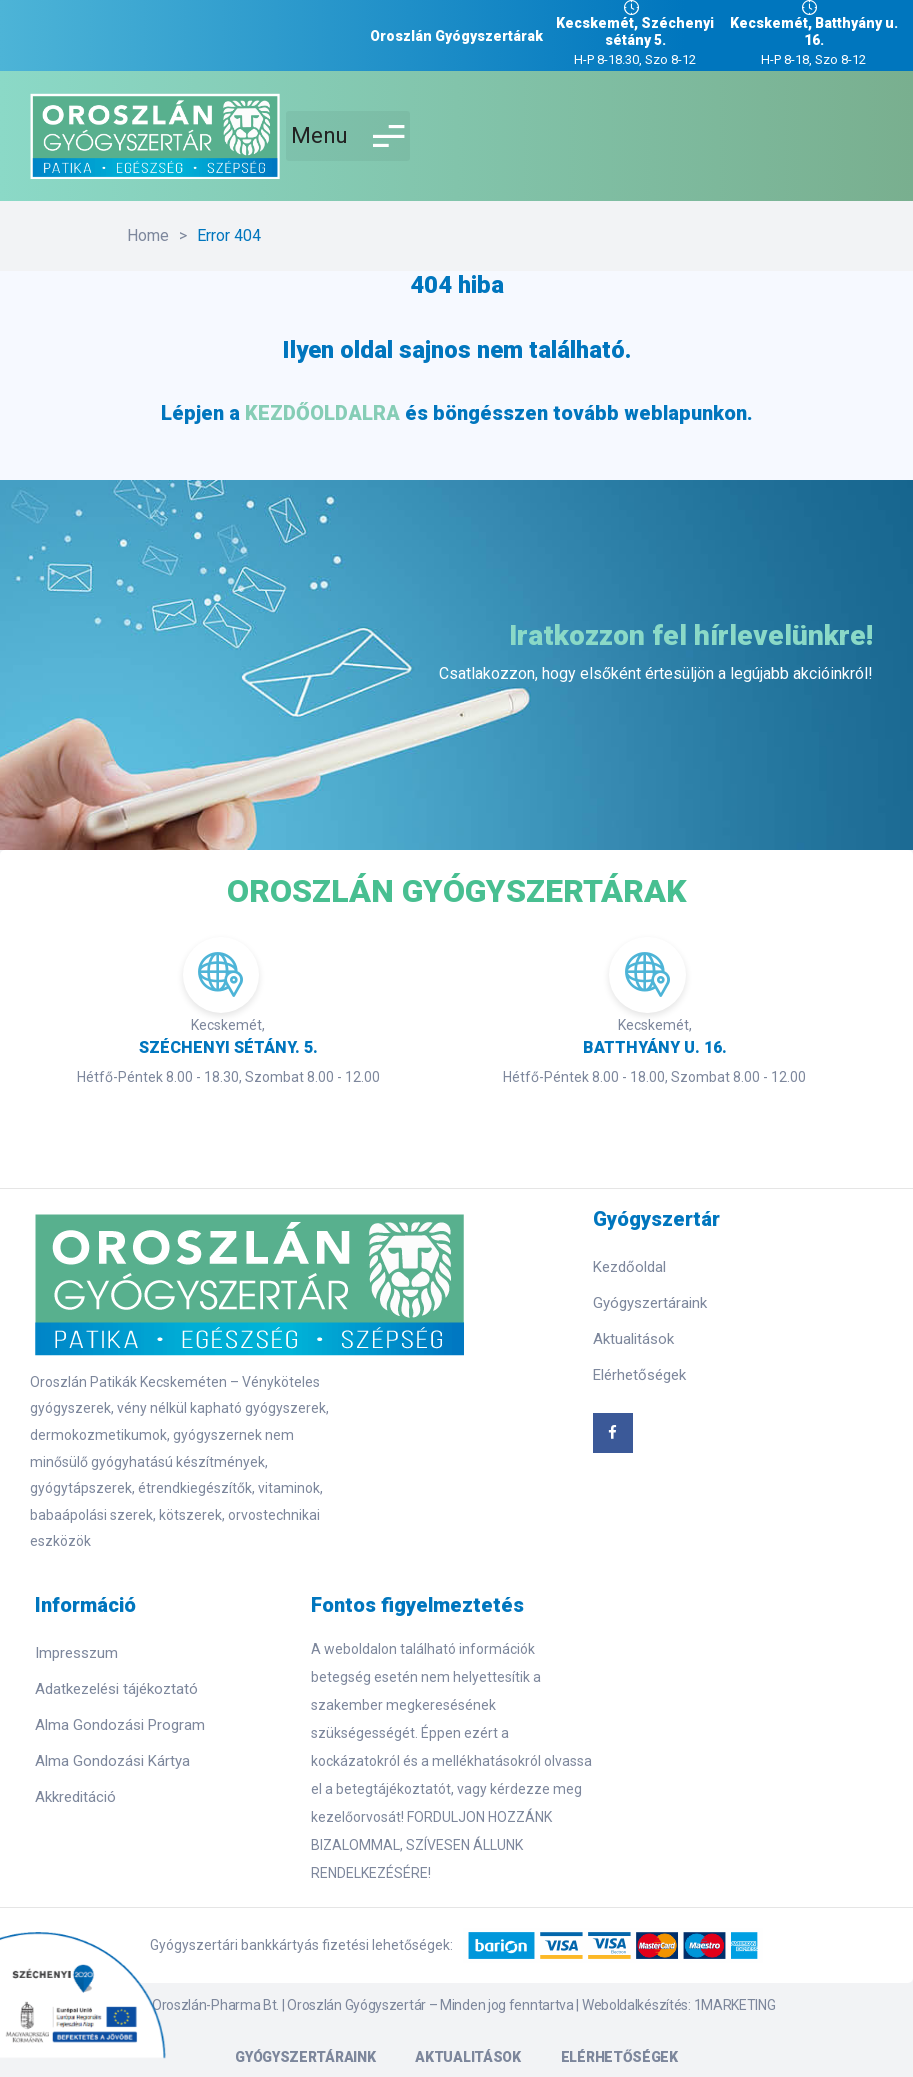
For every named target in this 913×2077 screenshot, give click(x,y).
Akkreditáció (75, 1797)
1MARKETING (735, 2005)
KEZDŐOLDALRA (322, 413)
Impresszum (76, 1653)
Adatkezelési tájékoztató (116, 1689)
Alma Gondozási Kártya (112, 1761)
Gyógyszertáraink (650, 1303)
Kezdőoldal (629, 1267)
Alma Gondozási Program (120, 1725)
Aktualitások (633, 1339)
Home (148, 235)
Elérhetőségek (639, 1375)
